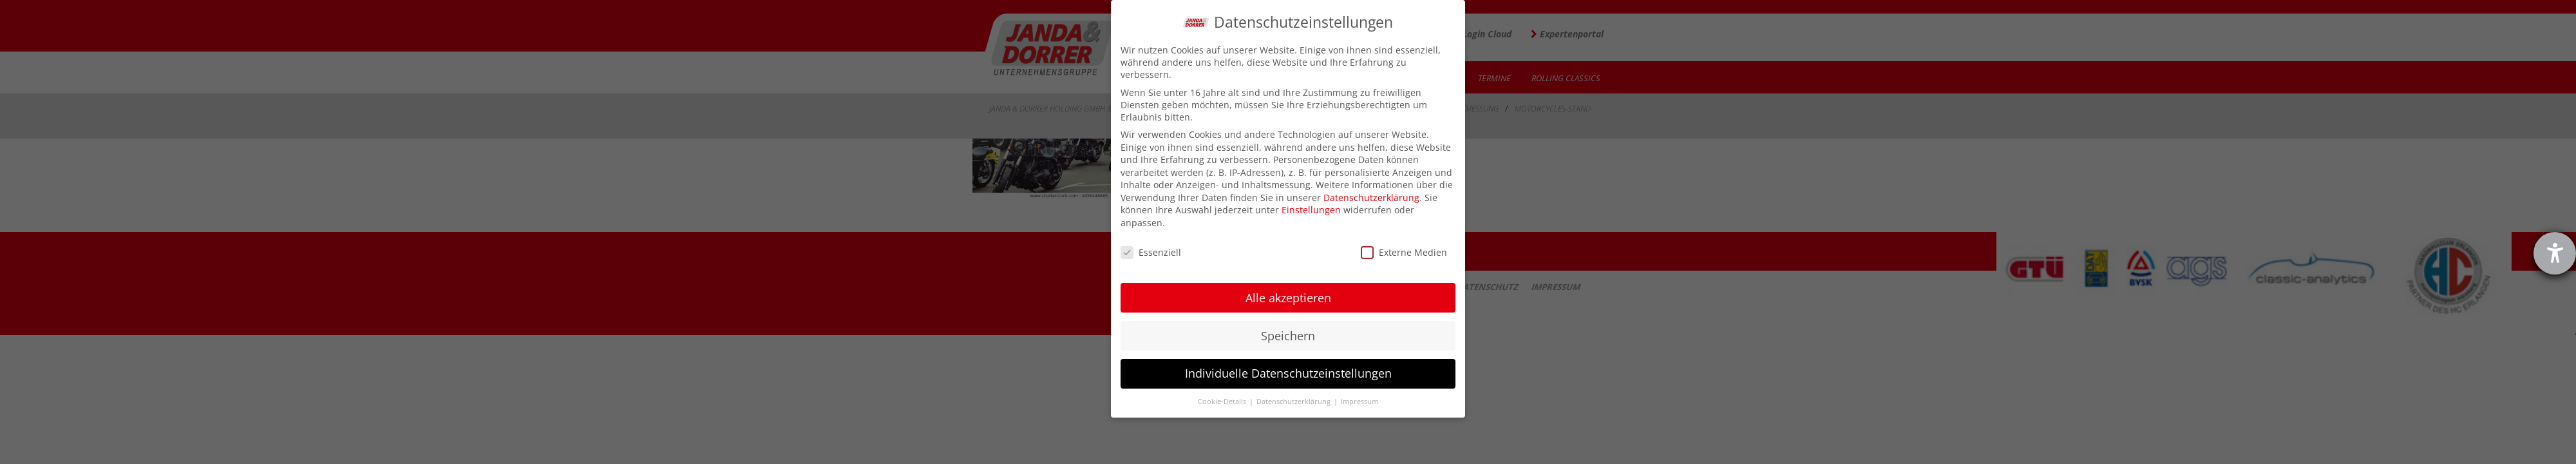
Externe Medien (1404, 252)
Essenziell (1151, 252)
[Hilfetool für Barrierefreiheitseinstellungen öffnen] (2554, 253)
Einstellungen (1311, 210)
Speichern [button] (1288, 335)
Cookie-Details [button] (1223, 401)
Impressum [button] (1359, 401)
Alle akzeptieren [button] (1288, 297)
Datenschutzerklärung (1371, 197)
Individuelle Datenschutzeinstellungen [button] (1288, 373)
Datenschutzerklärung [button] (1294, 401)
